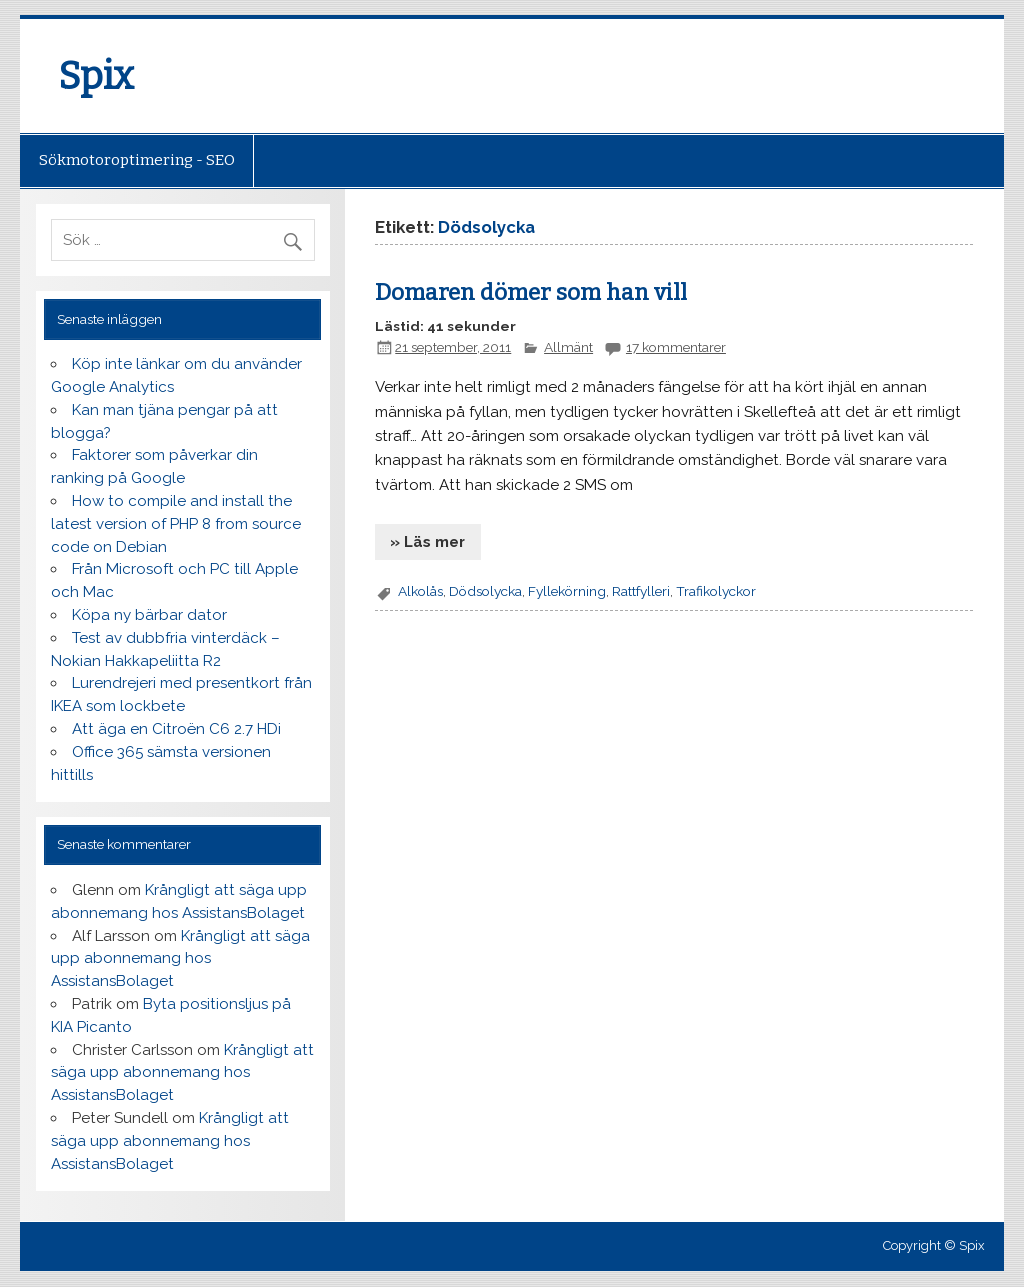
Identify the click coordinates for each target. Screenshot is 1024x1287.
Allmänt (568, 347)
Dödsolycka (485, 591)
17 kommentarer (676, 347)
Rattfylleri (641, 591)
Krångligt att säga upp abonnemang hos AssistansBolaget (180, 959)
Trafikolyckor (716, 591)
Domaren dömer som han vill (531, 292)
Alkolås (420, 591)
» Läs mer (427, 542)
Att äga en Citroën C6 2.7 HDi (176, 729)
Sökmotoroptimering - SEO (137, 160)
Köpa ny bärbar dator (149, 615)
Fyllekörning (567, 591)
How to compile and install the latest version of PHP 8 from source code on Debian (176, 524)
